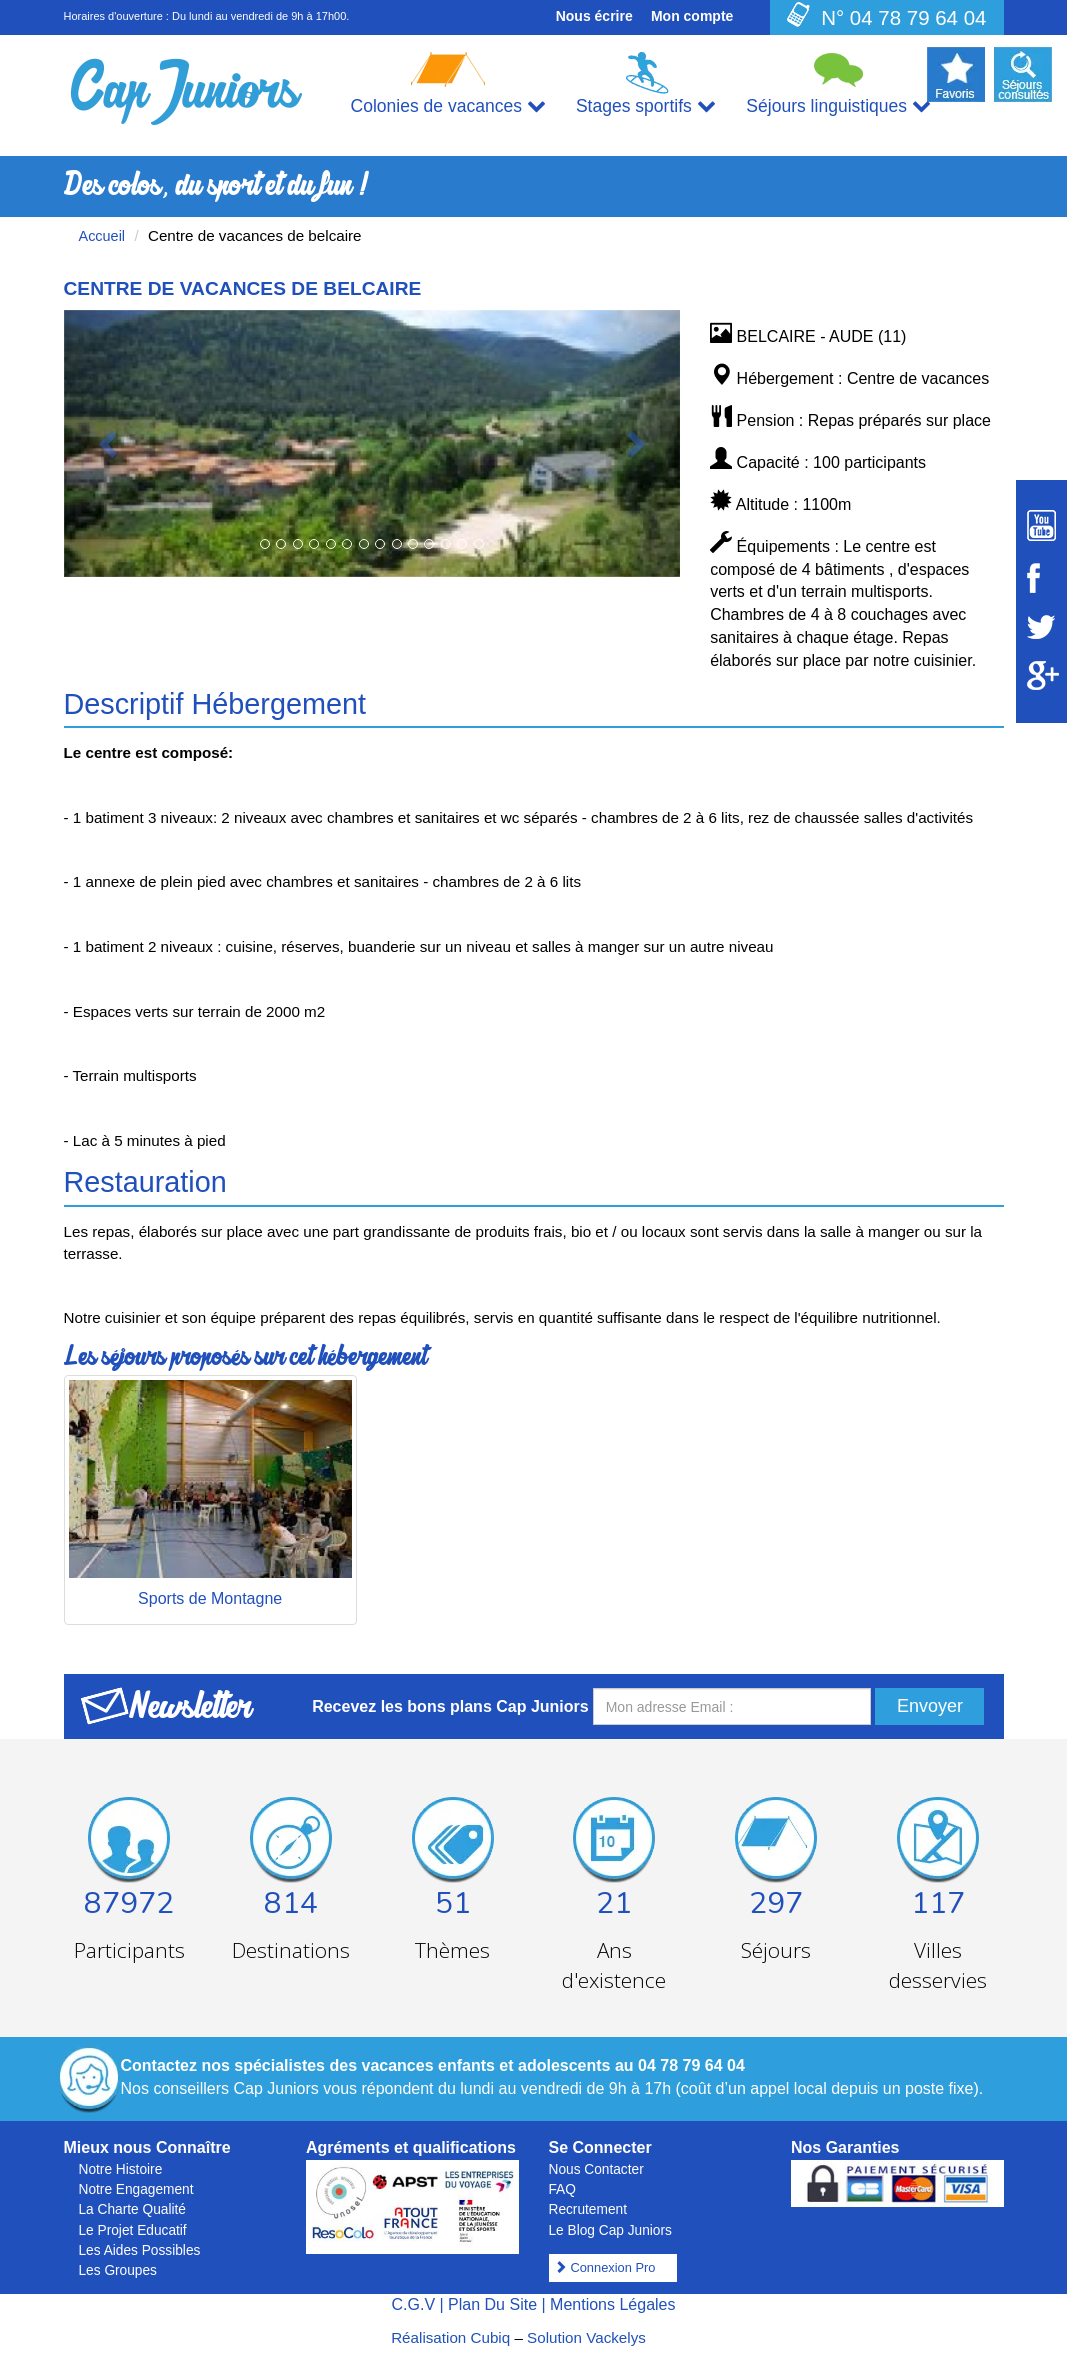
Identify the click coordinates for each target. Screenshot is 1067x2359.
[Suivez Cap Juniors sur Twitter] (1041, 627)
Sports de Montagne (210, 1598)
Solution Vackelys (586, 2337)
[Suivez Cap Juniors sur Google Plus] (1041, 675)
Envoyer (930, 1706)
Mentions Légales (612, 2304)
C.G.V (413, 2304)
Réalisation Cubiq (450, 2337)
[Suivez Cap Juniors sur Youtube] (1041, 525)
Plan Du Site (492, 2304)
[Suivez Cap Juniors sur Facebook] (1041, 578)
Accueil (102, 236)
